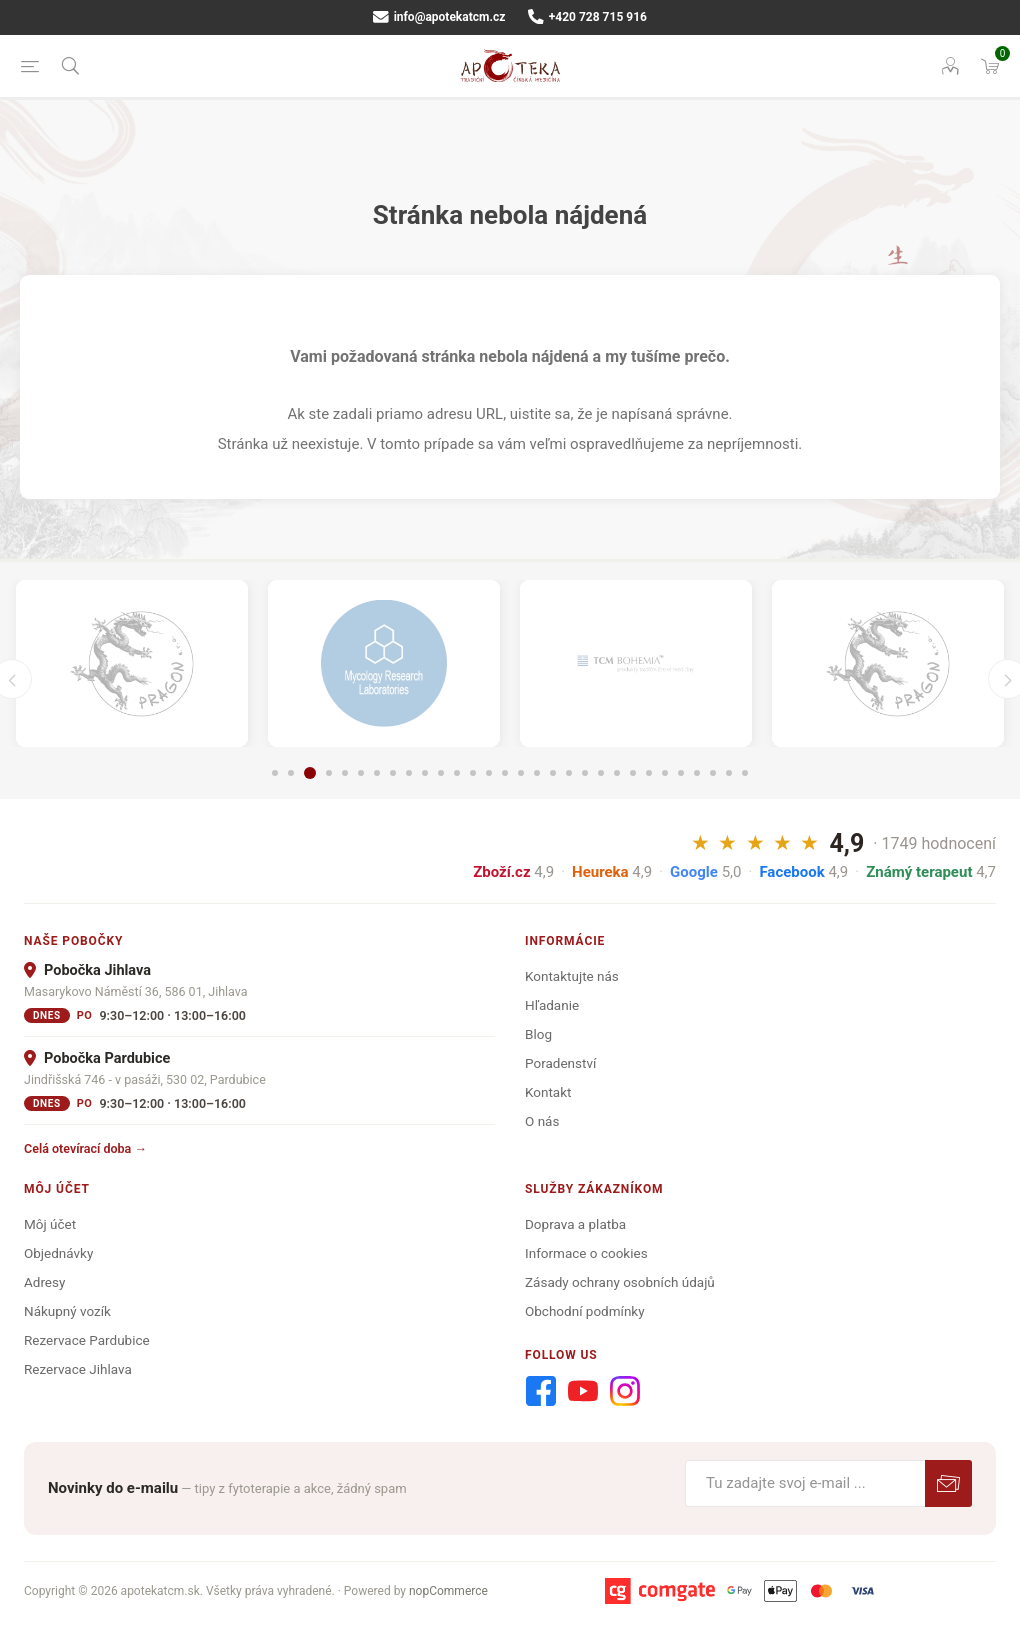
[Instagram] (625, 1392)
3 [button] (310, 773)
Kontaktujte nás (572, 976)
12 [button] (457, 773)
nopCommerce (448, 1591)
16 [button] (521, 773)
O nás (542, 1121)
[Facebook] (541, 1392)
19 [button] (569, 773)
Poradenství (560, 1063)
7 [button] (377, 773)
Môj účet (50, 1224)
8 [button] (393, 773)
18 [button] (553, 773)
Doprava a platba (575, 1224)
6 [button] (361, 773)
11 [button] (441, 773)
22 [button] (617, 773)
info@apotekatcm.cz (439, 17)
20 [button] (585, 773)
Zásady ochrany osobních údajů (620, 1282)
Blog (538, 1034)
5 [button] (345, 773)
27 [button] (697, 773)
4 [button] (329, 773)
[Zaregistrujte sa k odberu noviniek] (805, 1483)
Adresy (44, 1282)
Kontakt (548, 1092)
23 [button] (633, 773)
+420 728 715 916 (587, 17)
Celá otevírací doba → (85, 1148)
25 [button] (665, 773)
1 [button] (275, 773)
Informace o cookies (586, 1253)
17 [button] (537, 773)
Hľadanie (552, 1005)
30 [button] (745, 773)
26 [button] (681, 773)
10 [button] (425, 773)
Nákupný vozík (67, 1311)
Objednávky (58, 1253)
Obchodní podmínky (585, 1311)
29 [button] (729, 773)
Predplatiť (948, 1483)
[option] (132, 663)
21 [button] (601, 773)
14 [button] (489, 773)
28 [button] (713, 773)
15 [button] (505, 773)
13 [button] (473, 773)
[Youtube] (583, 1392)
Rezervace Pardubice (87, 1340)
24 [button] (649, 773)
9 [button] (409, 773)
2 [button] (291, 773)
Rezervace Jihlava (78, 1369)
